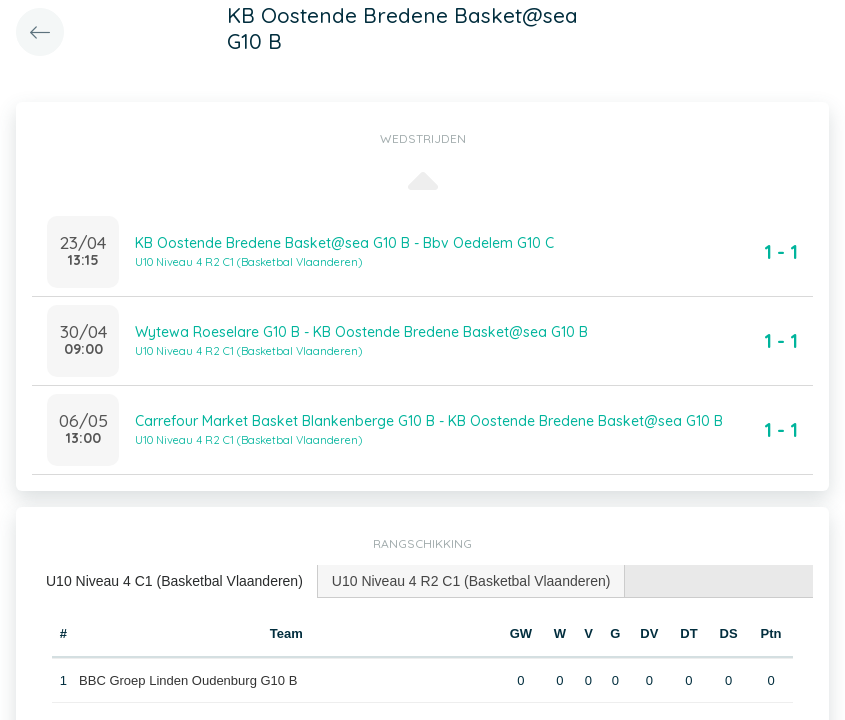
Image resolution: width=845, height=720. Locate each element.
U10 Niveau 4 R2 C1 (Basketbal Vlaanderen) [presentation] (471, 581)
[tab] (175, 581)
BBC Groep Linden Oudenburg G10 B (188, 680)
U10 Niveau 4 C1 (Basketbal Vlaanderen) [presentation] (174, 581)
